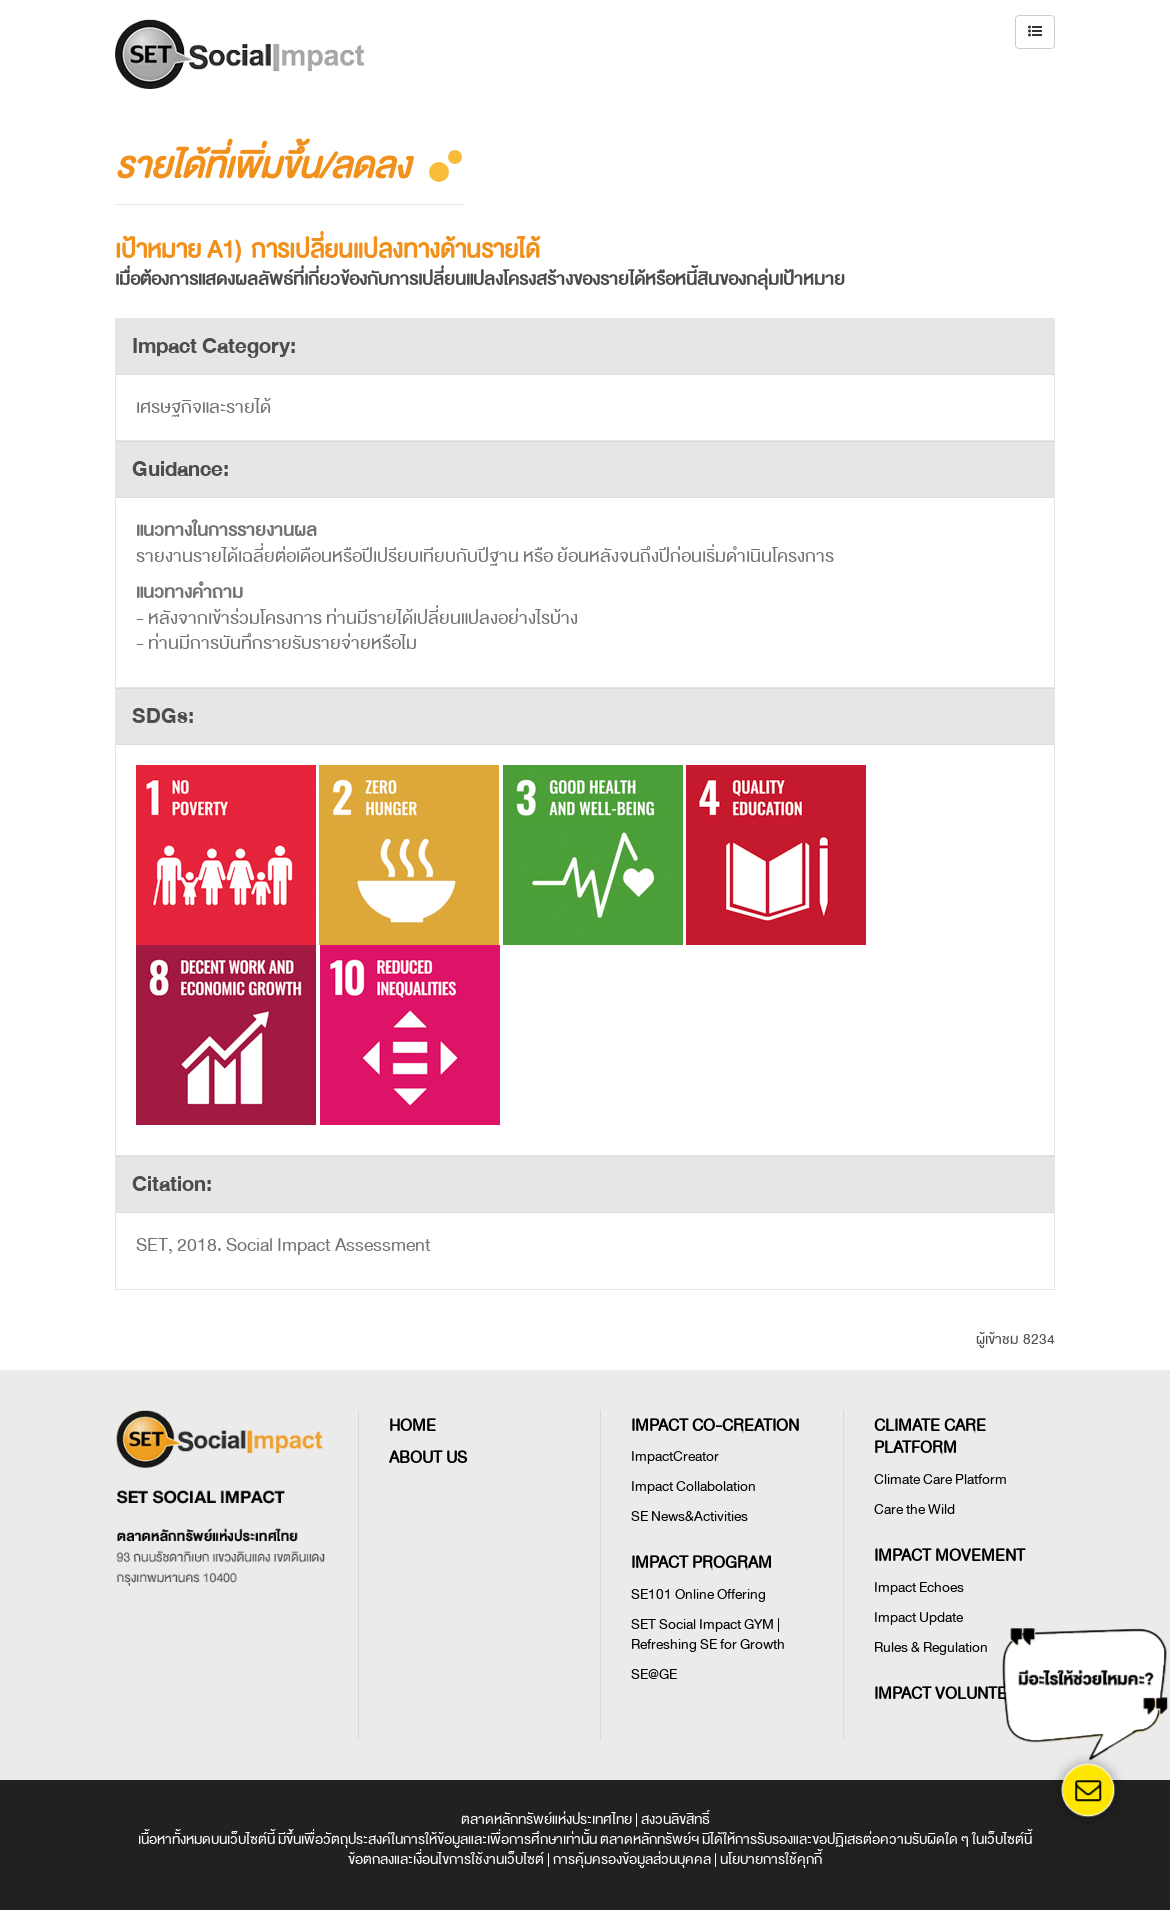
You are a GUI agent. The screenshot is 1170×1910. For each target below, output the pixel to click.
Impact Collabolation (693, 1486)
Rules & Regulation (931, 1647)
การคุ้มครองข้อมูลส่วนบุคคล (632, 1859)
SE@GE (654, 1674)
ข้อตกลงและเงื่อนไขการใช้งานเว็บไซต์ (446, 1859)
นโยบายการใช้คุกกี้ (771, 1859)
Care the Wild (914, 1509)
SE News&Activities (689, 1516)
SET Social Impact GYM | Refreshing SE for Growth (708, 1634)
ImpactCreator (675, 1456)
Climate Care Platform (940, 1479)
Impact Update (918, 1617)
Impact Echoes (919, 1587)
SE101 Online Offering (698, 1594)
